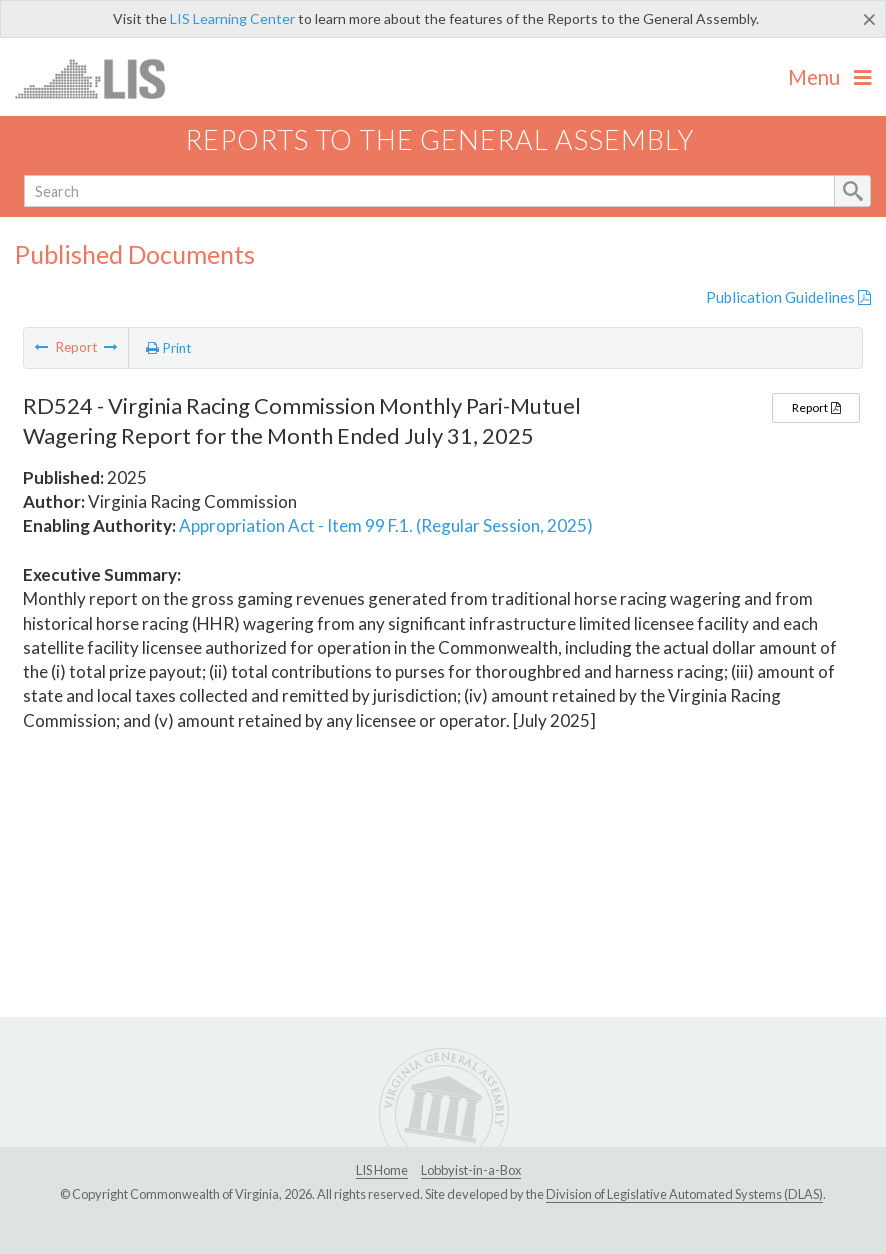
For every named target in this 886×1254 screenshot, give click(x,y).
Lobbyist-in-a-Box (471, 1170)
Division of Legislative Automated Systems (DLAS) (684, 1194)
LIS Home (382, 1170)
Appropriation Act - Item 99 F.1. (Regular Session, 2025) (386, 525)
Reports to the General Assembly (440, 139)
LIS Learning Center (232, 18)
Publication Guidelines (788, 297)
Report (816, 407)
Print (169, 348)
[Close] (869, 19)
